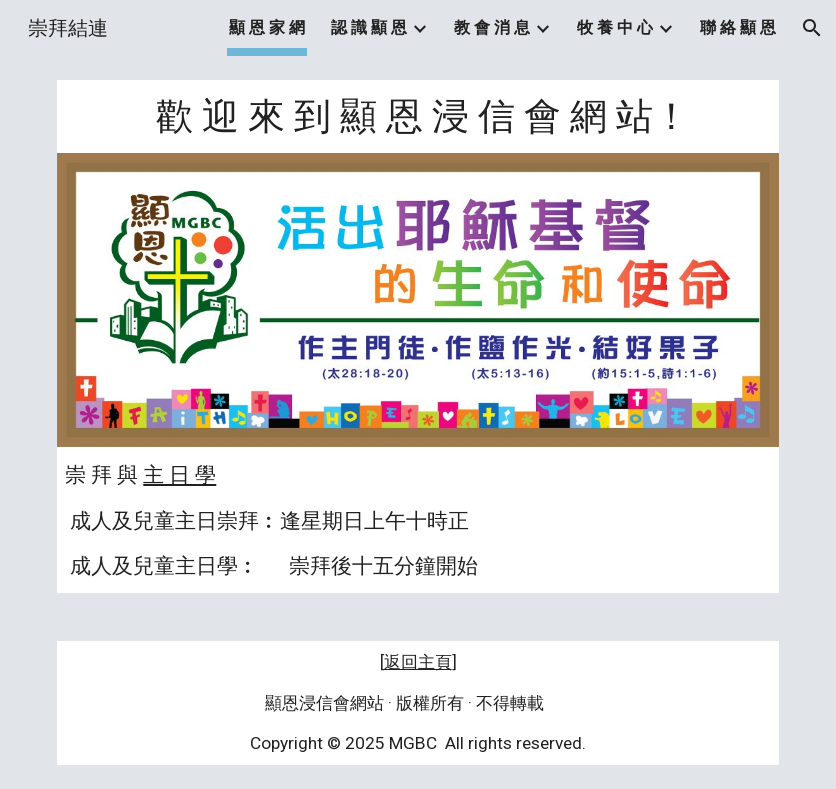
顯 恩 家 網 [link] (267, 27)
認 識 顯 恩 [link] (369, 27)
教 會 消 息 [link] (492, 27)
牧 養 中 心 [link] (615, 27)
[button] (812, 28)
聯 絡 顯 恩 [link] (738, 27)
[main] (418, 116)
